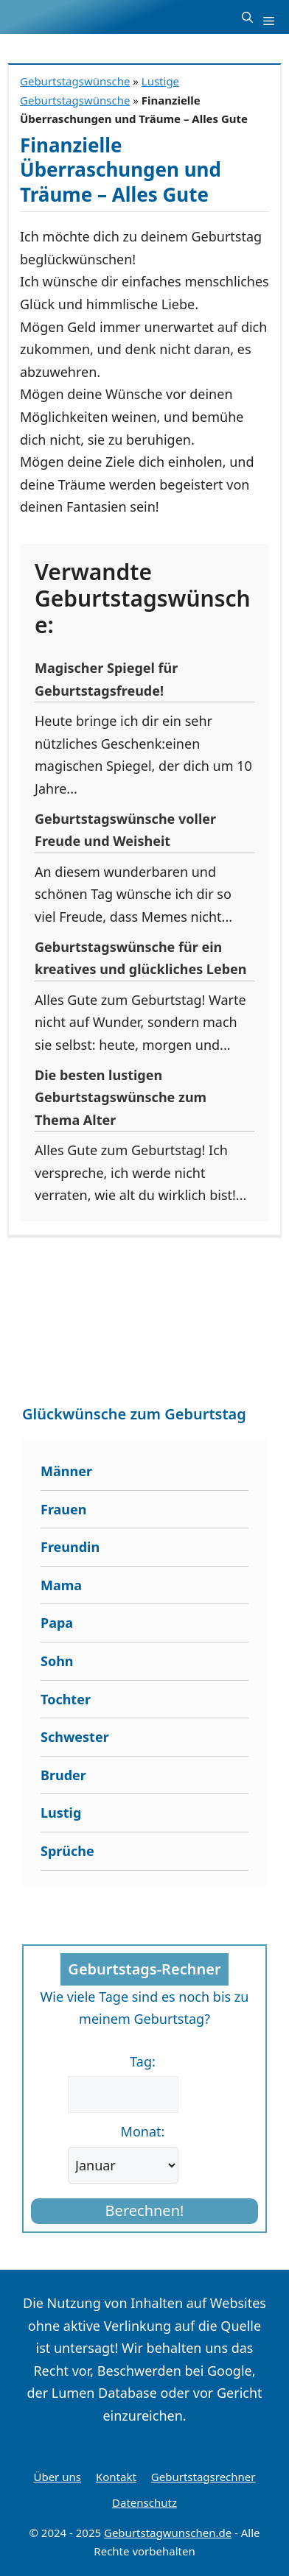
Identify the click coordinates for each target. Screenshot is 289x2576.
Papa (57, 1622)
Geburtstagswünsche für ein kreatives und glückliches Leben (140, 958)
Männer (66, 1471)
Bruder (63, 1775)
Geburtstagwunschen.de (167, 2532)
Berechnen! (144, 2210)
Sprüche (67, 1851)
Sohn (57, 1661)
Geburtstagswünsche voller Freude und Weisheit (125, 830)
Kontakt (116, 2476)
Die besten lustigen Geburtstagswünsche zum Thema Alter (120, 1097)
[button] (247, 17)
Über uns (56, 2476)
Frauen (64, 1509)
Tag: (143, 2061)
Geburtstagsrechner (203, 2476)
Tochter (66, 1699)
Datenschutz (144, 2502)
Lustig (61, 1812)
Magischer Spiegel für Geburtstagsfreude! (106, 679)
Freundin (70, 1547)
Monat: (143, 2131)
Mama (61, 1585)
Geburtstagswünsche (75, 81)
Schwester (75, 1737)
